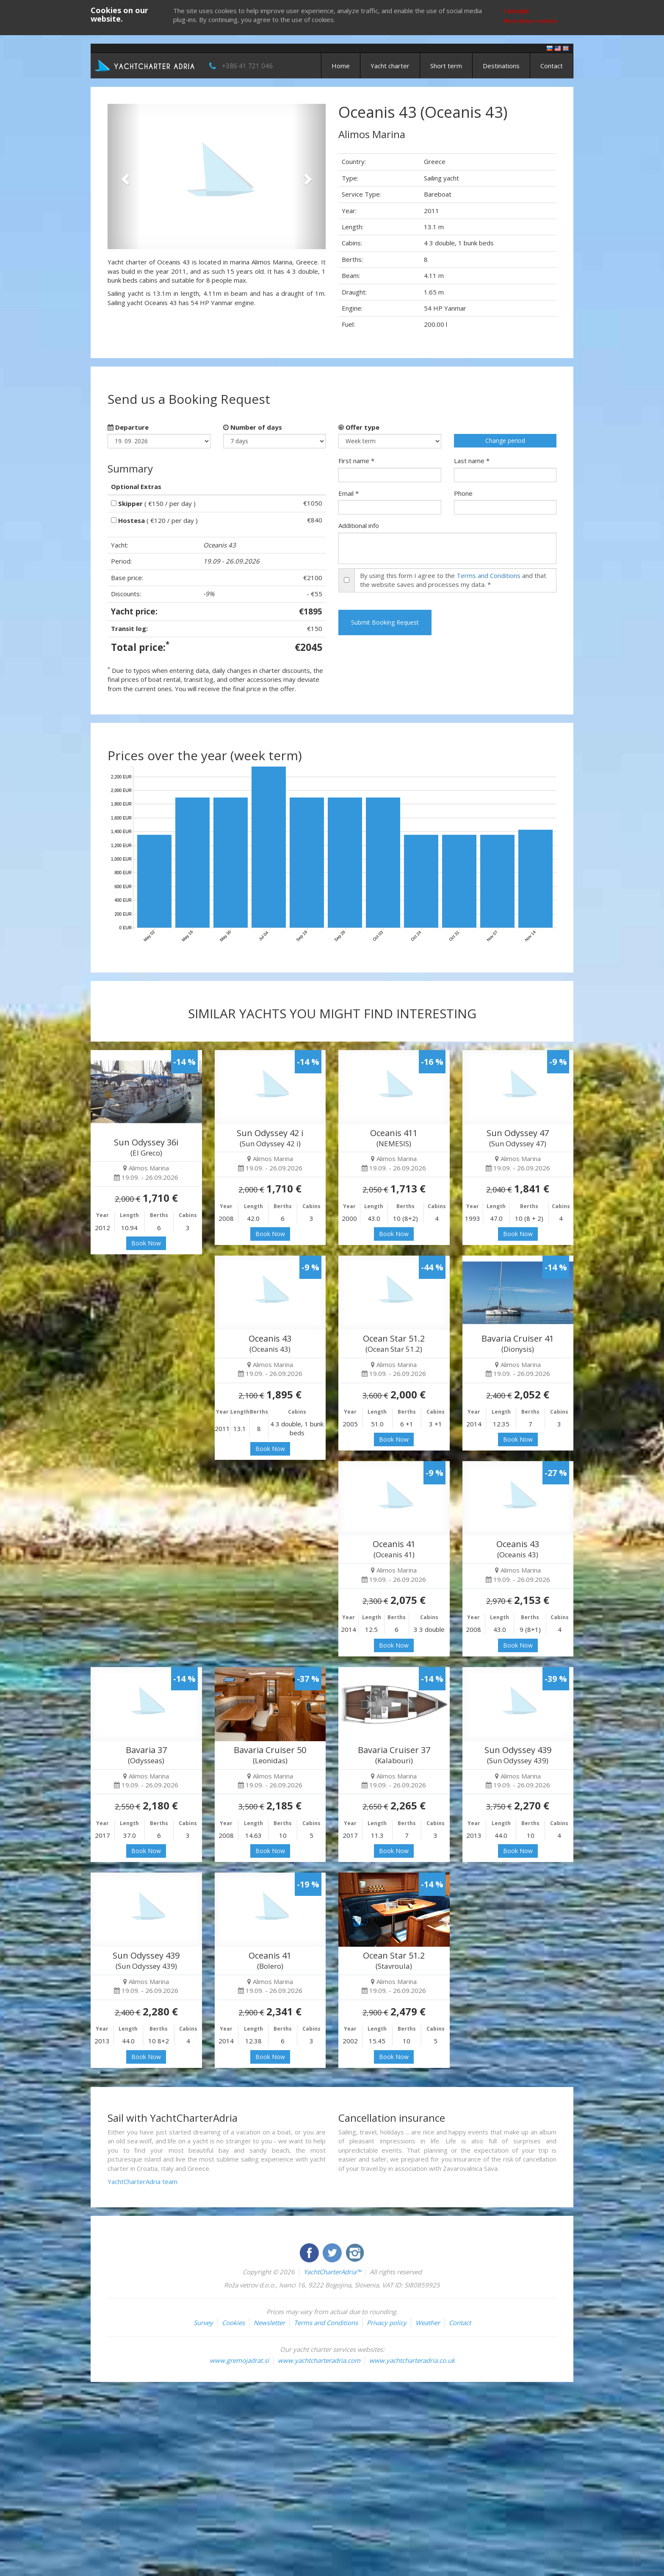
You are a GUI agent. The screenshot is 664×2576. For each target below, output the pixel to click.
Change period (505, 440)
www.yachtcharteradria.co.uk (412, 2360)
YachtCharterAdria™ (332, 2272)
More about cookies (530, 21)
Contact (551, 65)
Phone (463, 493)
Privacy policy (387, 2322)
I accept (516, 10)
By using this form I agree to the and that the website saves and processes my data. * (453, 580)
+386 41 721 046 (247, 65)
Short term (446, 65)
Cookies (233, 2322)
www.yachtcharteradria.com (319, 2360)
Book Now (146, 1243)
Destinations (501, 65)
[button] (124, 176)
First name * (356, 460)
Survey (203, 2322)
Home (341, 65)
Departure (128, 427)
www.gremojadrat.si (239, 2360)
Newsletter (269, 2322)
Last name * (472, 460)
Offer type (358, 427)
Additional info (358, 525)
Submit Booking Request (385, 622)
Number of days (252, 427)
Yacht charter (390, 65)
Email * (348, 493)
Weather (427, 2322)
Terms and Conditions (488, 575)
